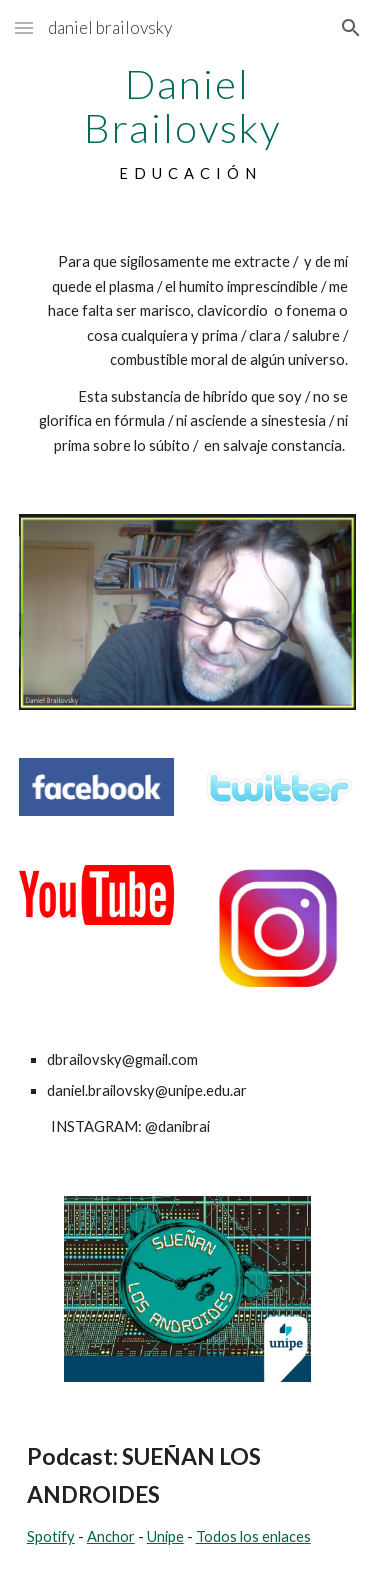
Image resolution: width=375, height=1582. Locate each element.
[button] (24, 27)
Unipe (165, 1536)
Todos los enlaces (253, 1536)
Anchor (111, 1536)
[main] (188, 124)
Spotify (51, 1536)
